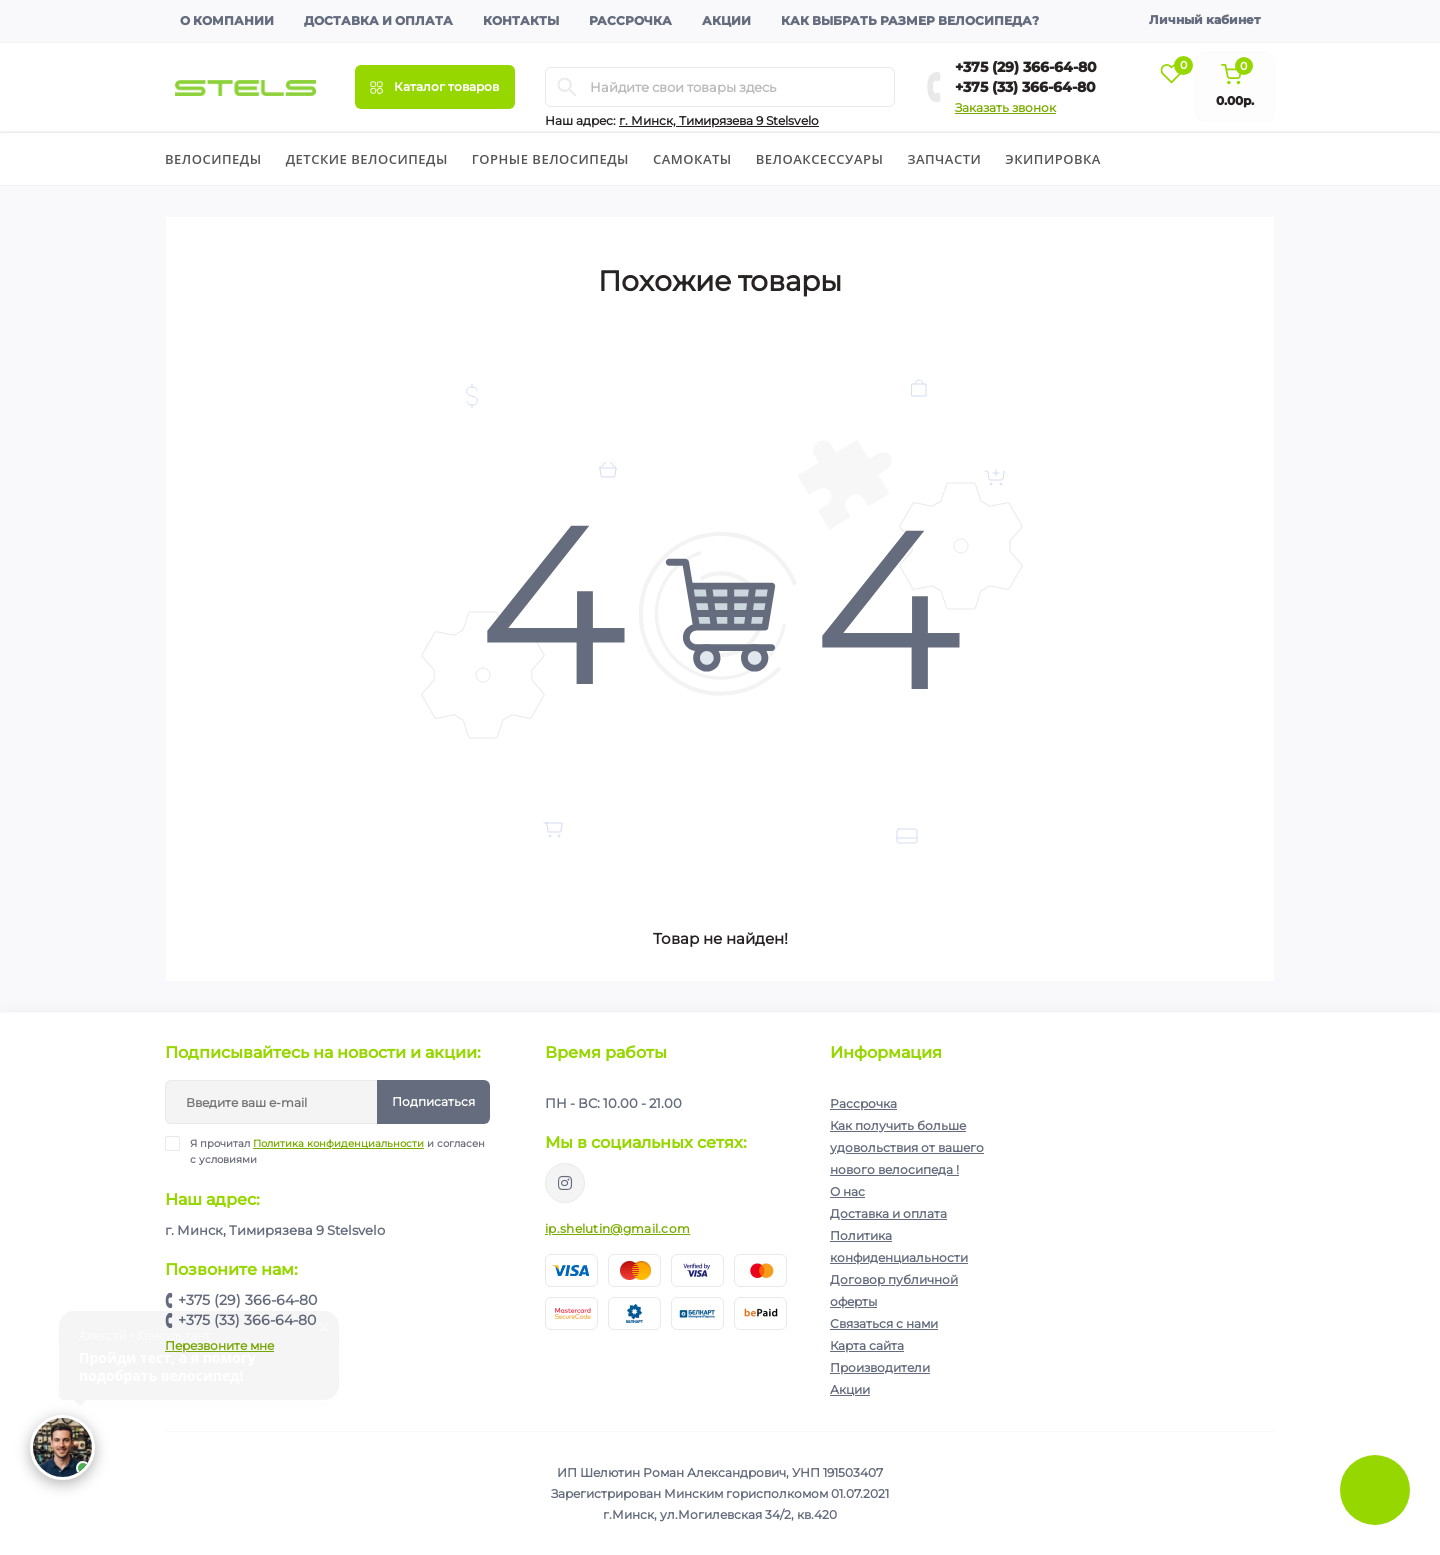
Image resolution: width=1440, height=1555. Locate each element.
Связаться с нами (884, 1323)
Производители (880, 1367)
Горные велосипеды (550, 159)
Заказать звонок (1005, 107)
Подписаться (433, 1101)
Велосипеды (213, 159)
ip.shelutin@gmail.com (617, 1228)
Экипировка (1053, 159)
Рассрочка (630, 20)
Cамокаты (692, 159)
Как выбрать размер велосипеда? (910, 20)
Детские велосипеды (367, 159)
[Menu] (435, 87)
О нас (847, 1191)
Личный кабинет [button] (1204, 19)
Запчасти (944, 159)
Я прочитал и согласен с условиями (337, 1151)
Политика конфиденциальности (338, 1143)
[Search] (567, 87)
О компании (227, 20)
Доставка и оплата (378, 20)
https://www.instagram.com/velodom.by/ (565, 1183)
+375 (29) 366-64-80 (1026, 67)
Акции (726, 20)
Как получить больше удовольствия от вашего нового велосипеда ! (907, 1147)
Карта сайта (867, 1345)
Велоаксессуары (820, 159)
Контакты (521, 20)
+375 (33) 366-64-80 (1025, 87)
